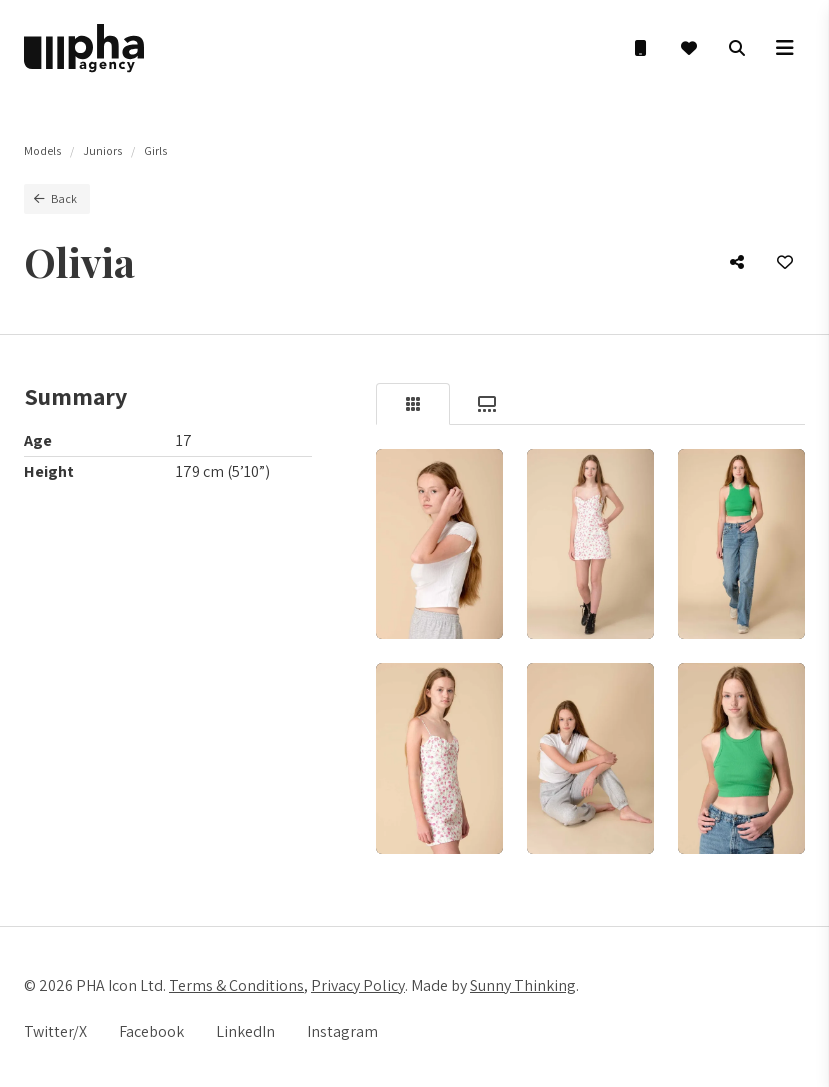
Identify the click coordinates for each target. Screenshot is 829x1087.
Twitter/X (55, 1031)
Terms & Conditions (236, 985)
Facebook (151, 1031)
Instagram (342, 1031)
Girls (155, 150)
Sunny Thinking (523, 985)
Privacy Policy (358, 985)
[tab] (413, 404)
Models (42, 150)
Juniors (102, 150)
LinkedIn (245, 1031)
